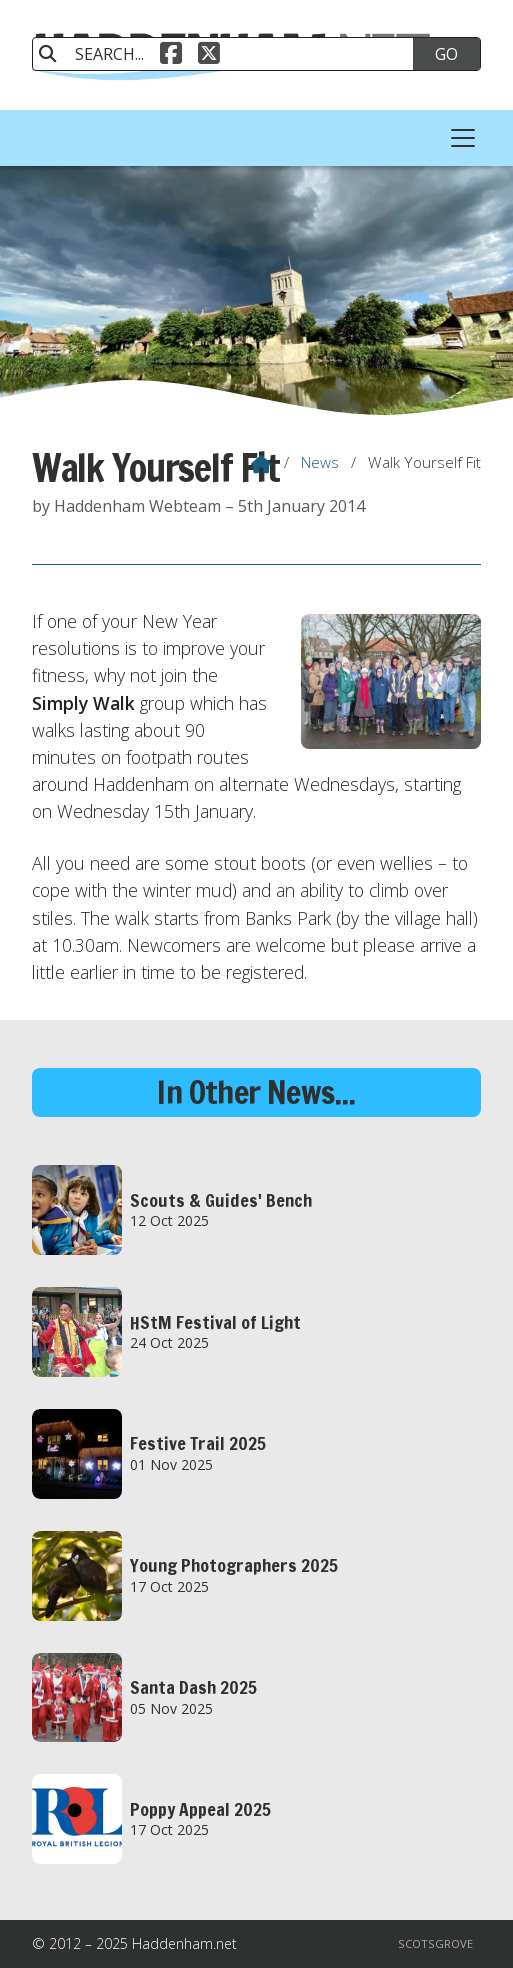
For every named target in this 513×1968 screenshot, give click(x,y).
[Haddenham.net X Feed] (209, 51)
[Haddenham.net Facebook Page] (171, 51)
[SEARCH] (234, 54)
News (320, 462)
